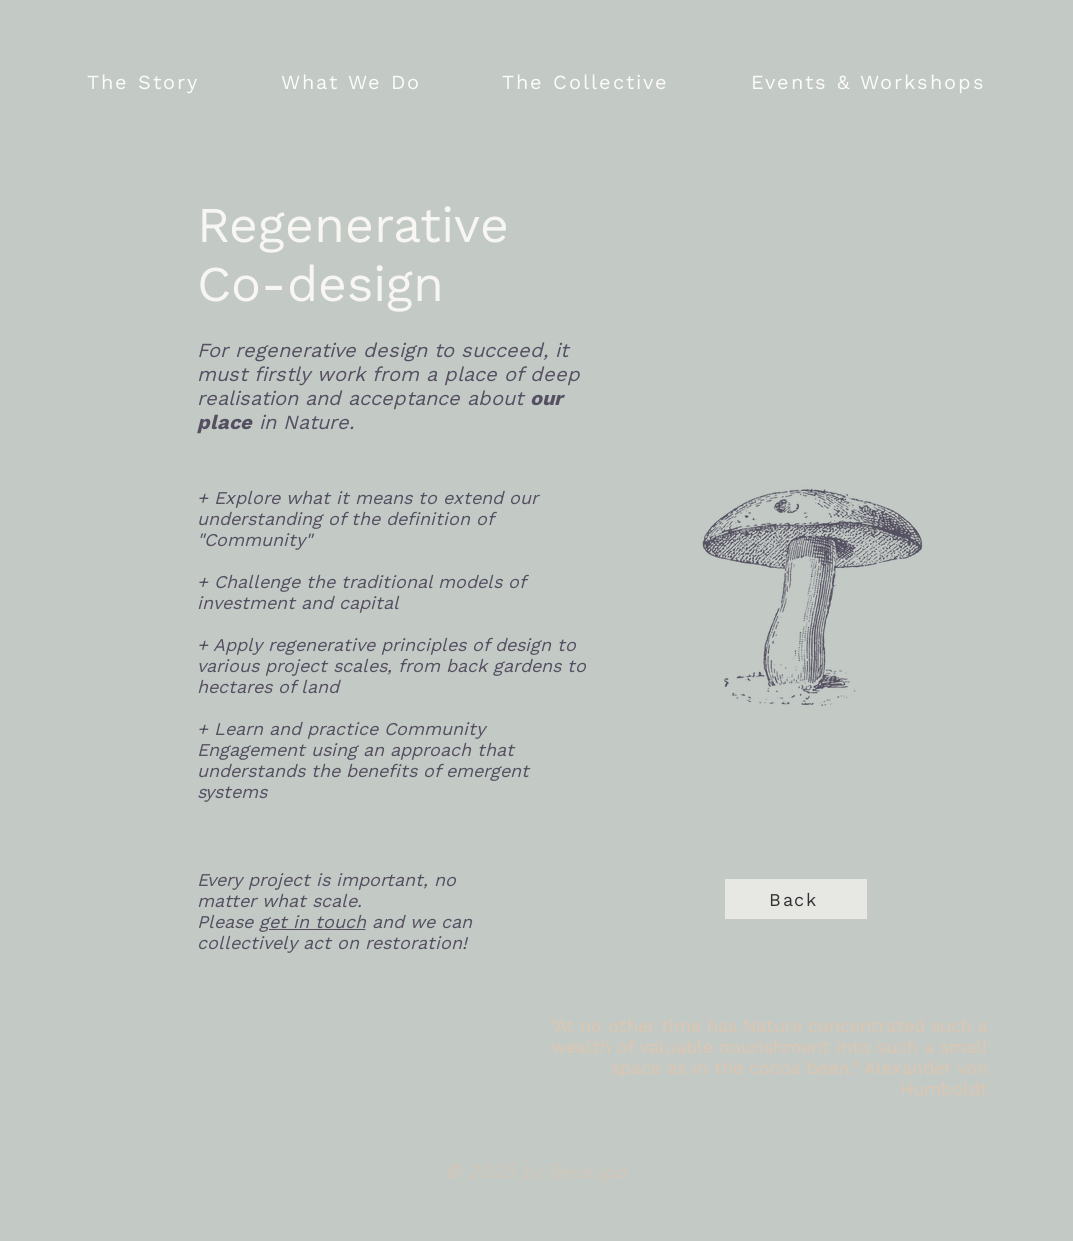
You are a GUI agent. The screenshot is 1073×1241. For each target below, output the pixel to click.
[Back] (796, 899)
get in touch (312, 921)
